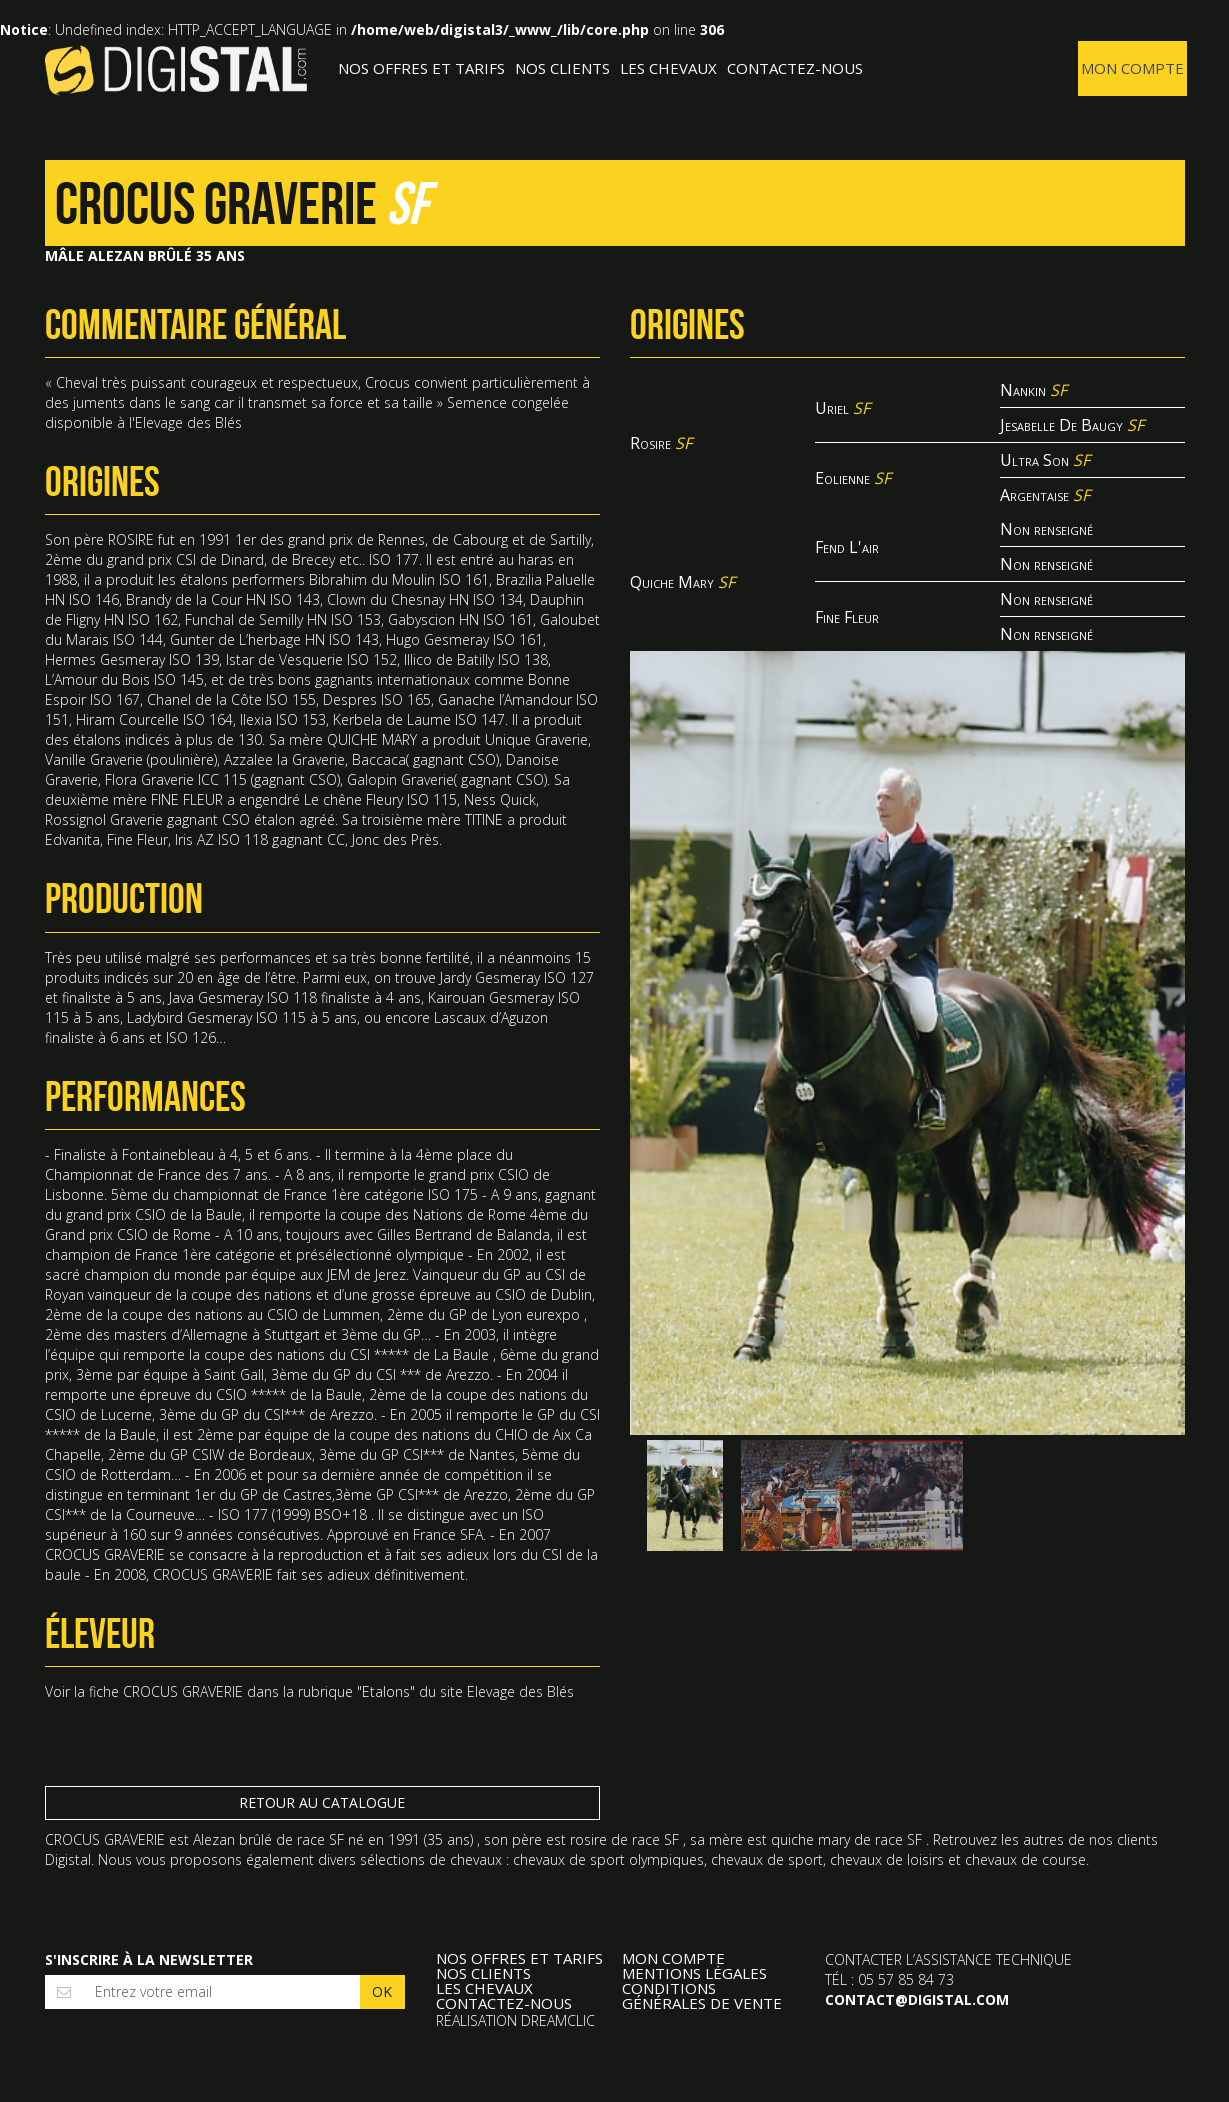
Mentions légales (694, 1973)
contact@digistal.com (917, 1999)
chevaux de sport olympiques (608, 1859)
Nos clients (562, 68)
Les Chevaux (668, 68)
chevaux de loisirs (887, 1859)
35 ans (448, 1839)
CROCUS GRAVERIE (183, 1691)
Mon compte (1132, 68)
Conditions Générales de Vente (702, 1996)
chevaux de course (1025, 1859)
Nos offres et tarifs (421, 68)
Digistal (176, 70)
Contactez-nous (795, 68)
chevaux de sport (767, 1859)
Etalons (386, 1691)
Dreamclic (558, 2020)
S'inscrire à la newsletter (149, 1959)
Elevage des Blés (520, 1691)
